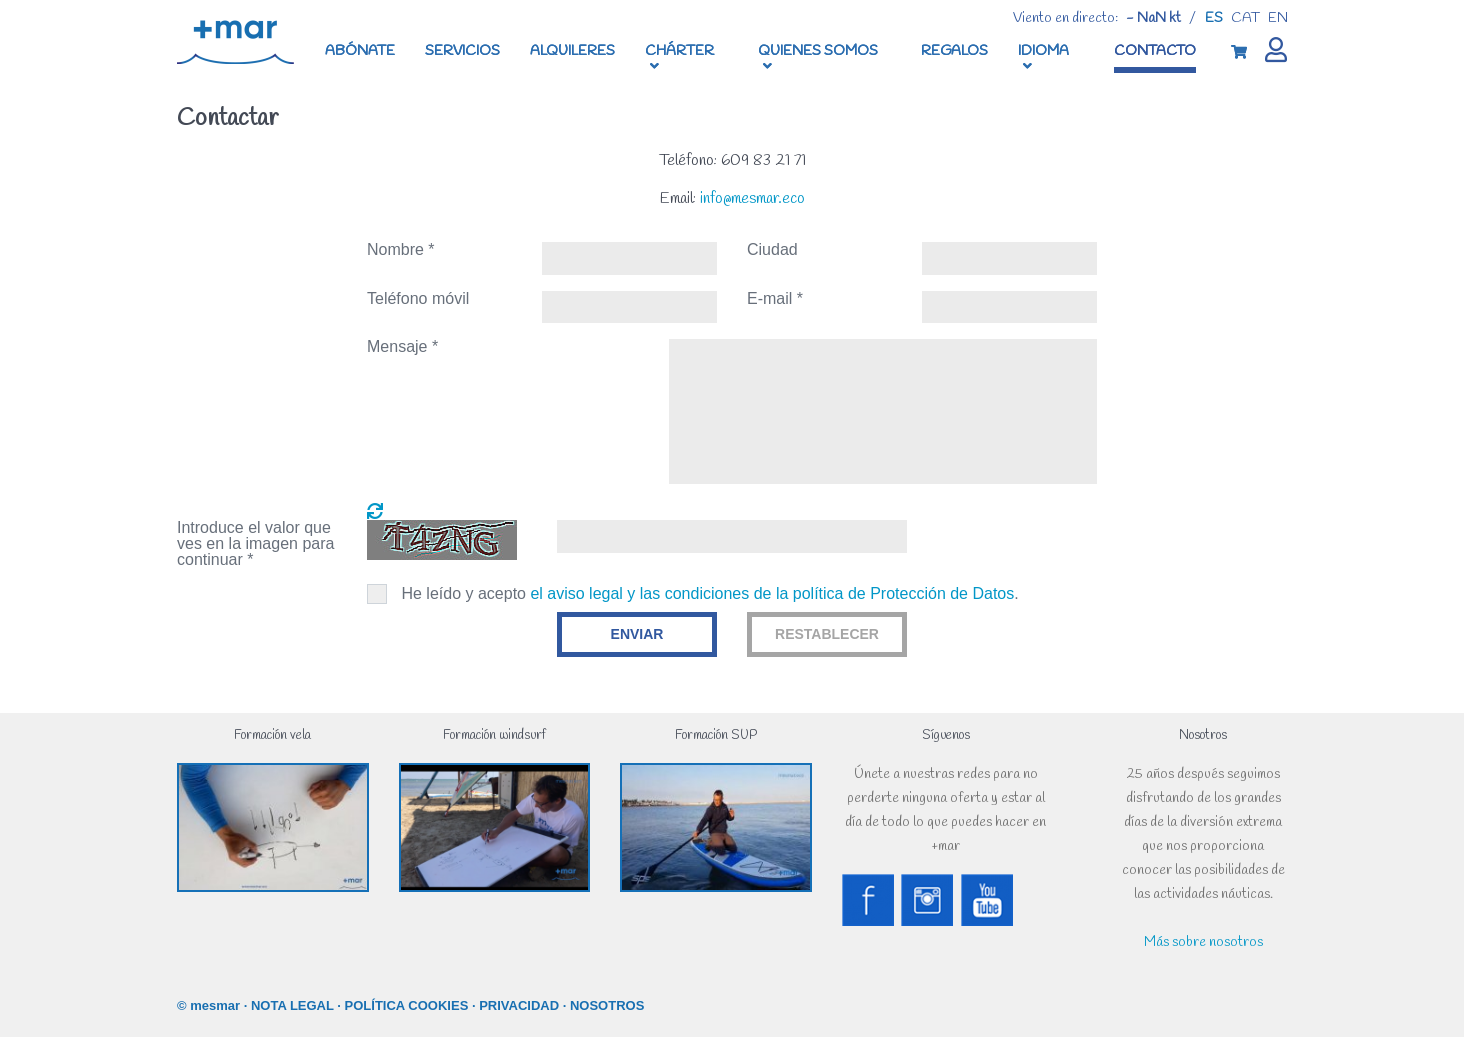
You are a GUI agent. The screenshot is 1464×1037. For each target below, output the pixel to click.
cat (1245, 18)
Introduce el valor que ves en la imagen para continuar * (255, 544)
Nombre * (401, 250)
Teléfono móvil (418, 299)
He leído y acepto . (709, 593)
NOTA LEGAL (292, 1005)
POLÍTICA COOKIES (407, 1005)
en (1278, 18)
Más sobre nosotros (1203, 942)
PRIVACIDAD (519, 1005)
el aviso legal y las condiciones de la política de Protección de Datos (772, 593)
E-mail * (775, 299)
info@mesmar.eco (752, 198)
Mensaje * (402, 347)
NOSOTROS (607, 1005)
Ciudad (772, 250)
